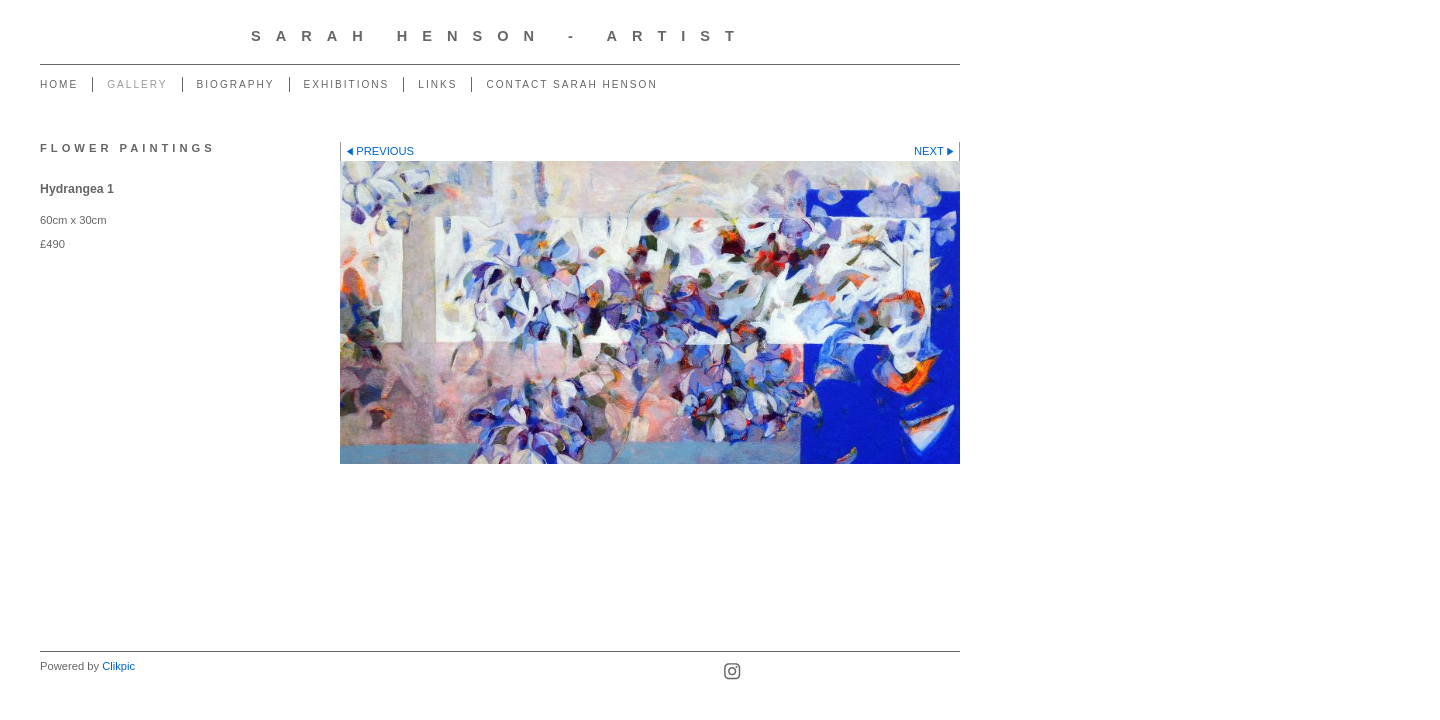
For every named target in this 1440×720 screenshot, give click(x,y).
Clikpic (118, 666)
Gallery (137, 84)
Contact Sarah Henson (571, 84)
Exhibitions (347, 84)
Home (59, 84)
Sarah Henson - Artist (500, 36)
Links (437, 84)
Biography (236, 84)
